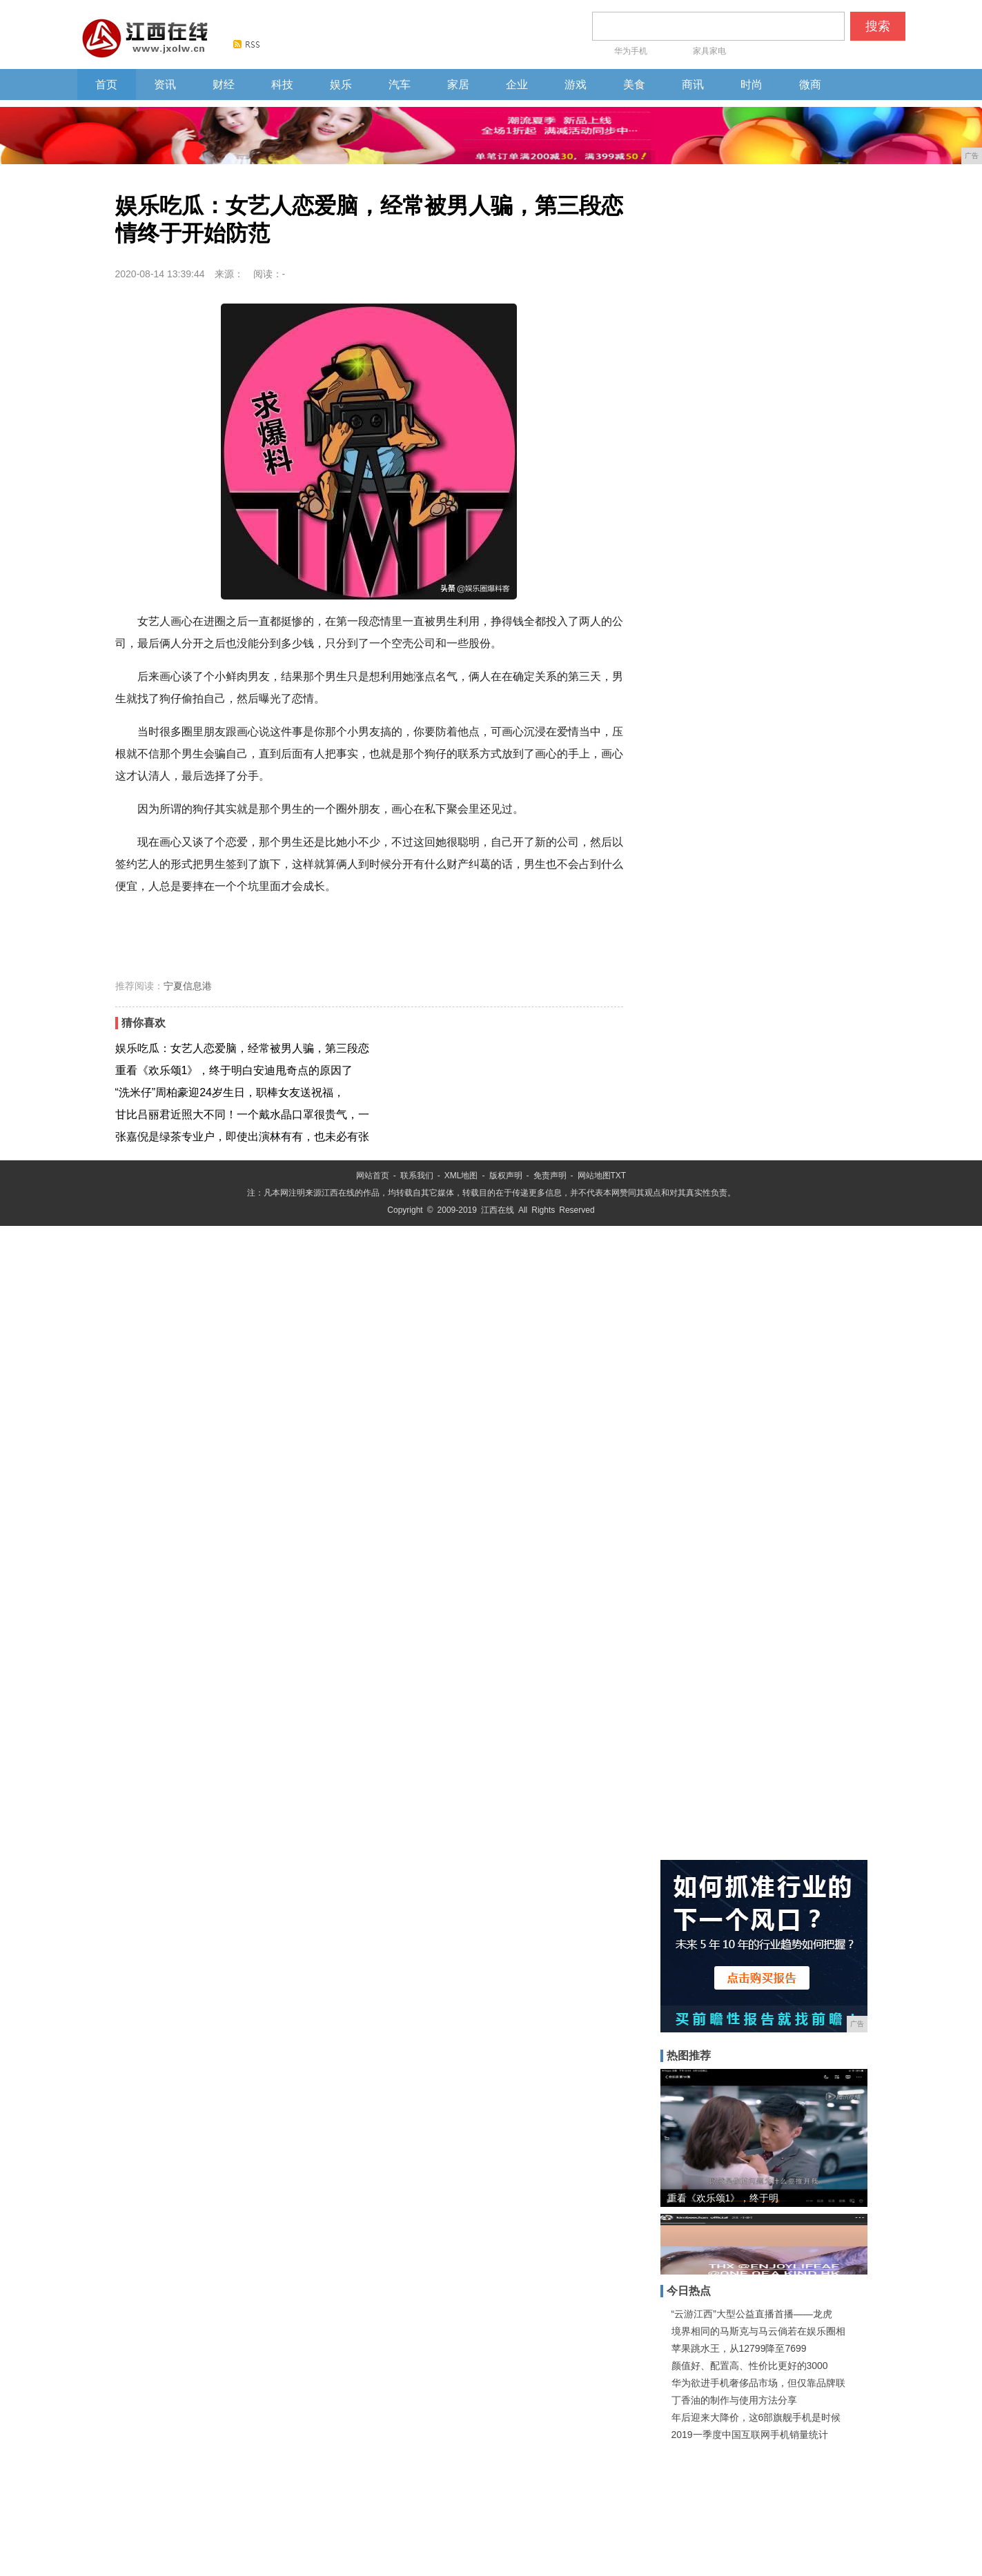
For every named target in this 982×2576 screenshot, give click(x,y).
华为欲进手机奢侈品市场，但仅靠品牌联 (758, 2382)
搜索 (877, 26)
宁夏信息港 (188, 985)
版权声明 (505, 1175)
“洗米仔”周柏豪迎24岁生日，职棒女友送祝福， (229, 1092)
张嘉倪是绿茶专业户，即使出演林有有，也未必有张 (242, 1136)
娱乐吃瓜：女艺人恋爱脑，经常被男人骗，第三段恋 (242, 1048)
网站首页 (372, 1175)
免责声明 (550, 1175)
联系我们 (416, 1175)
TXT (619, 1175)
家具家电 (709, 51)
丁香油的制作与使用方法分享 (734, 2400)
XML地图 (461, 1175)
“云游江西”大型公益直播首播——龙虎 (751, 2313)
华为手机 (642, 48)
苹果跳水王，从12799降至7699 (739, 2348)
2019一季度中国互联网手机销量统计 (749, 2434)
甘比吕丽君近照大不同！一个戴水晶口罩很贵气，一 (242, 1114)
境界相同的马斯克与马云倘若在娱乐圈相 (758, 2331)
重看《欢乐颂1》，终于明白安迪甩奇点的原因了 (234, 1070)
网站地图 (594, 1175)
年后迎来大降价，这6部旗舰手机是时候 (756, 2417)
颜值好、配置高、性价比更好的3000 (749, 2365)
